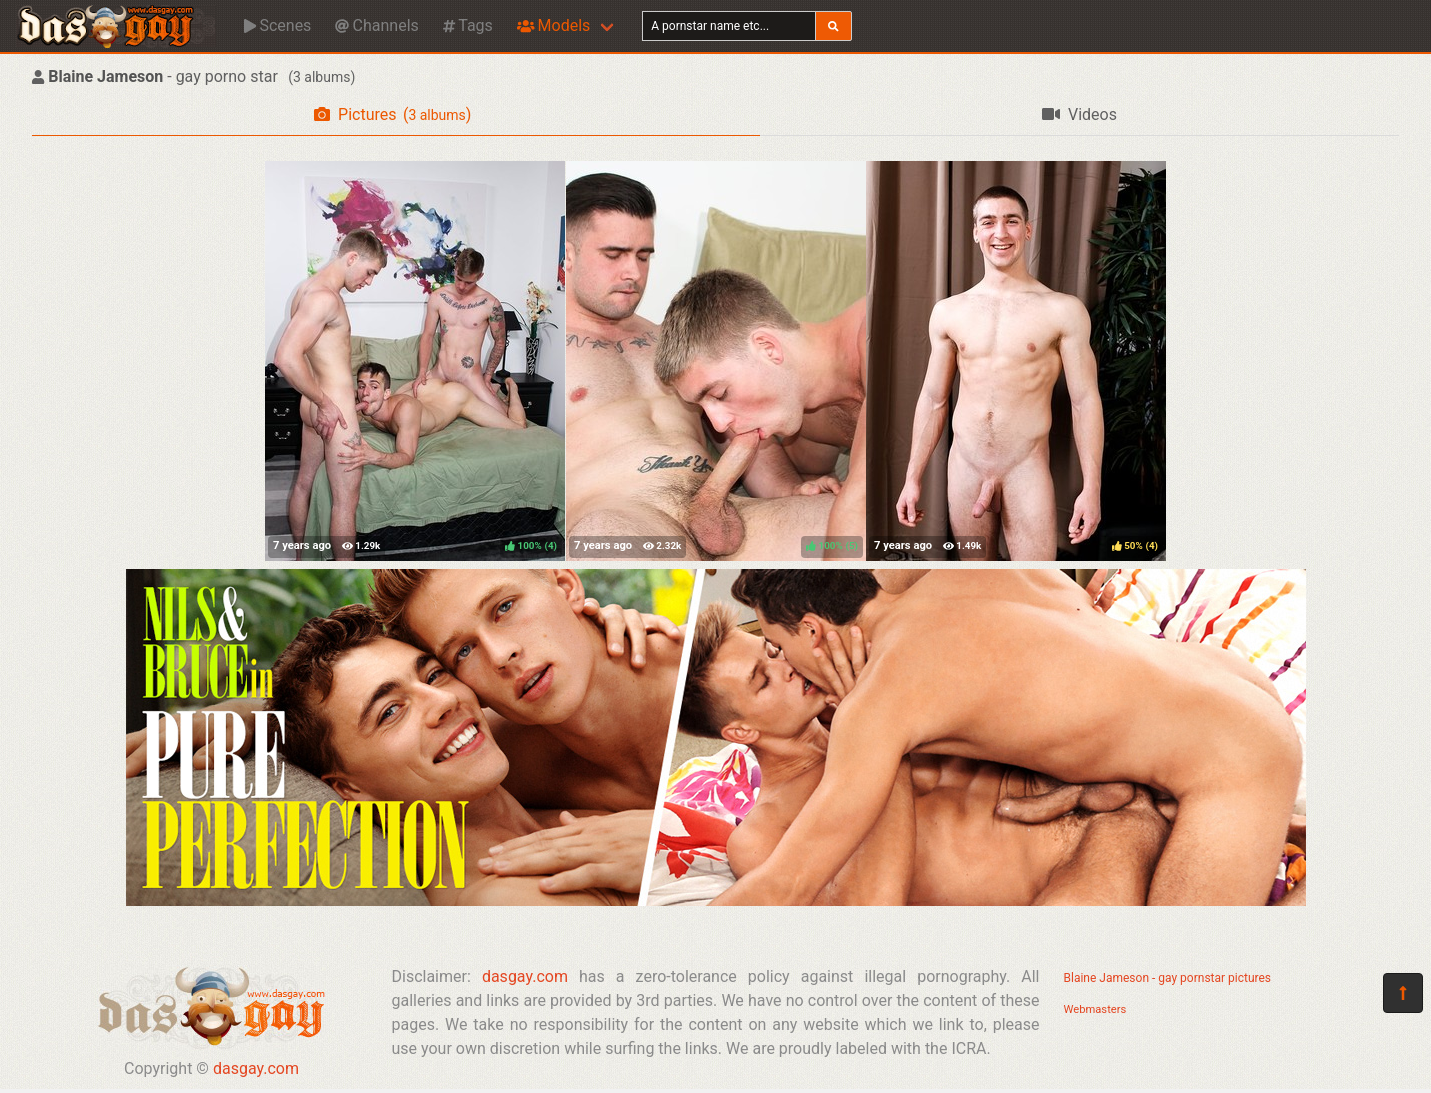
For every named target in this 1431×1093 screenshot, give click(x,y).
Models (553, 25)
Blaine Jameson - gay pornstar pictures (1168, 978)
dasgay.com (256, 1068)
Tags (468, 25)
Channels (376, 25)
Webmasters (1095, 1009)
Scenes (277, 25)
